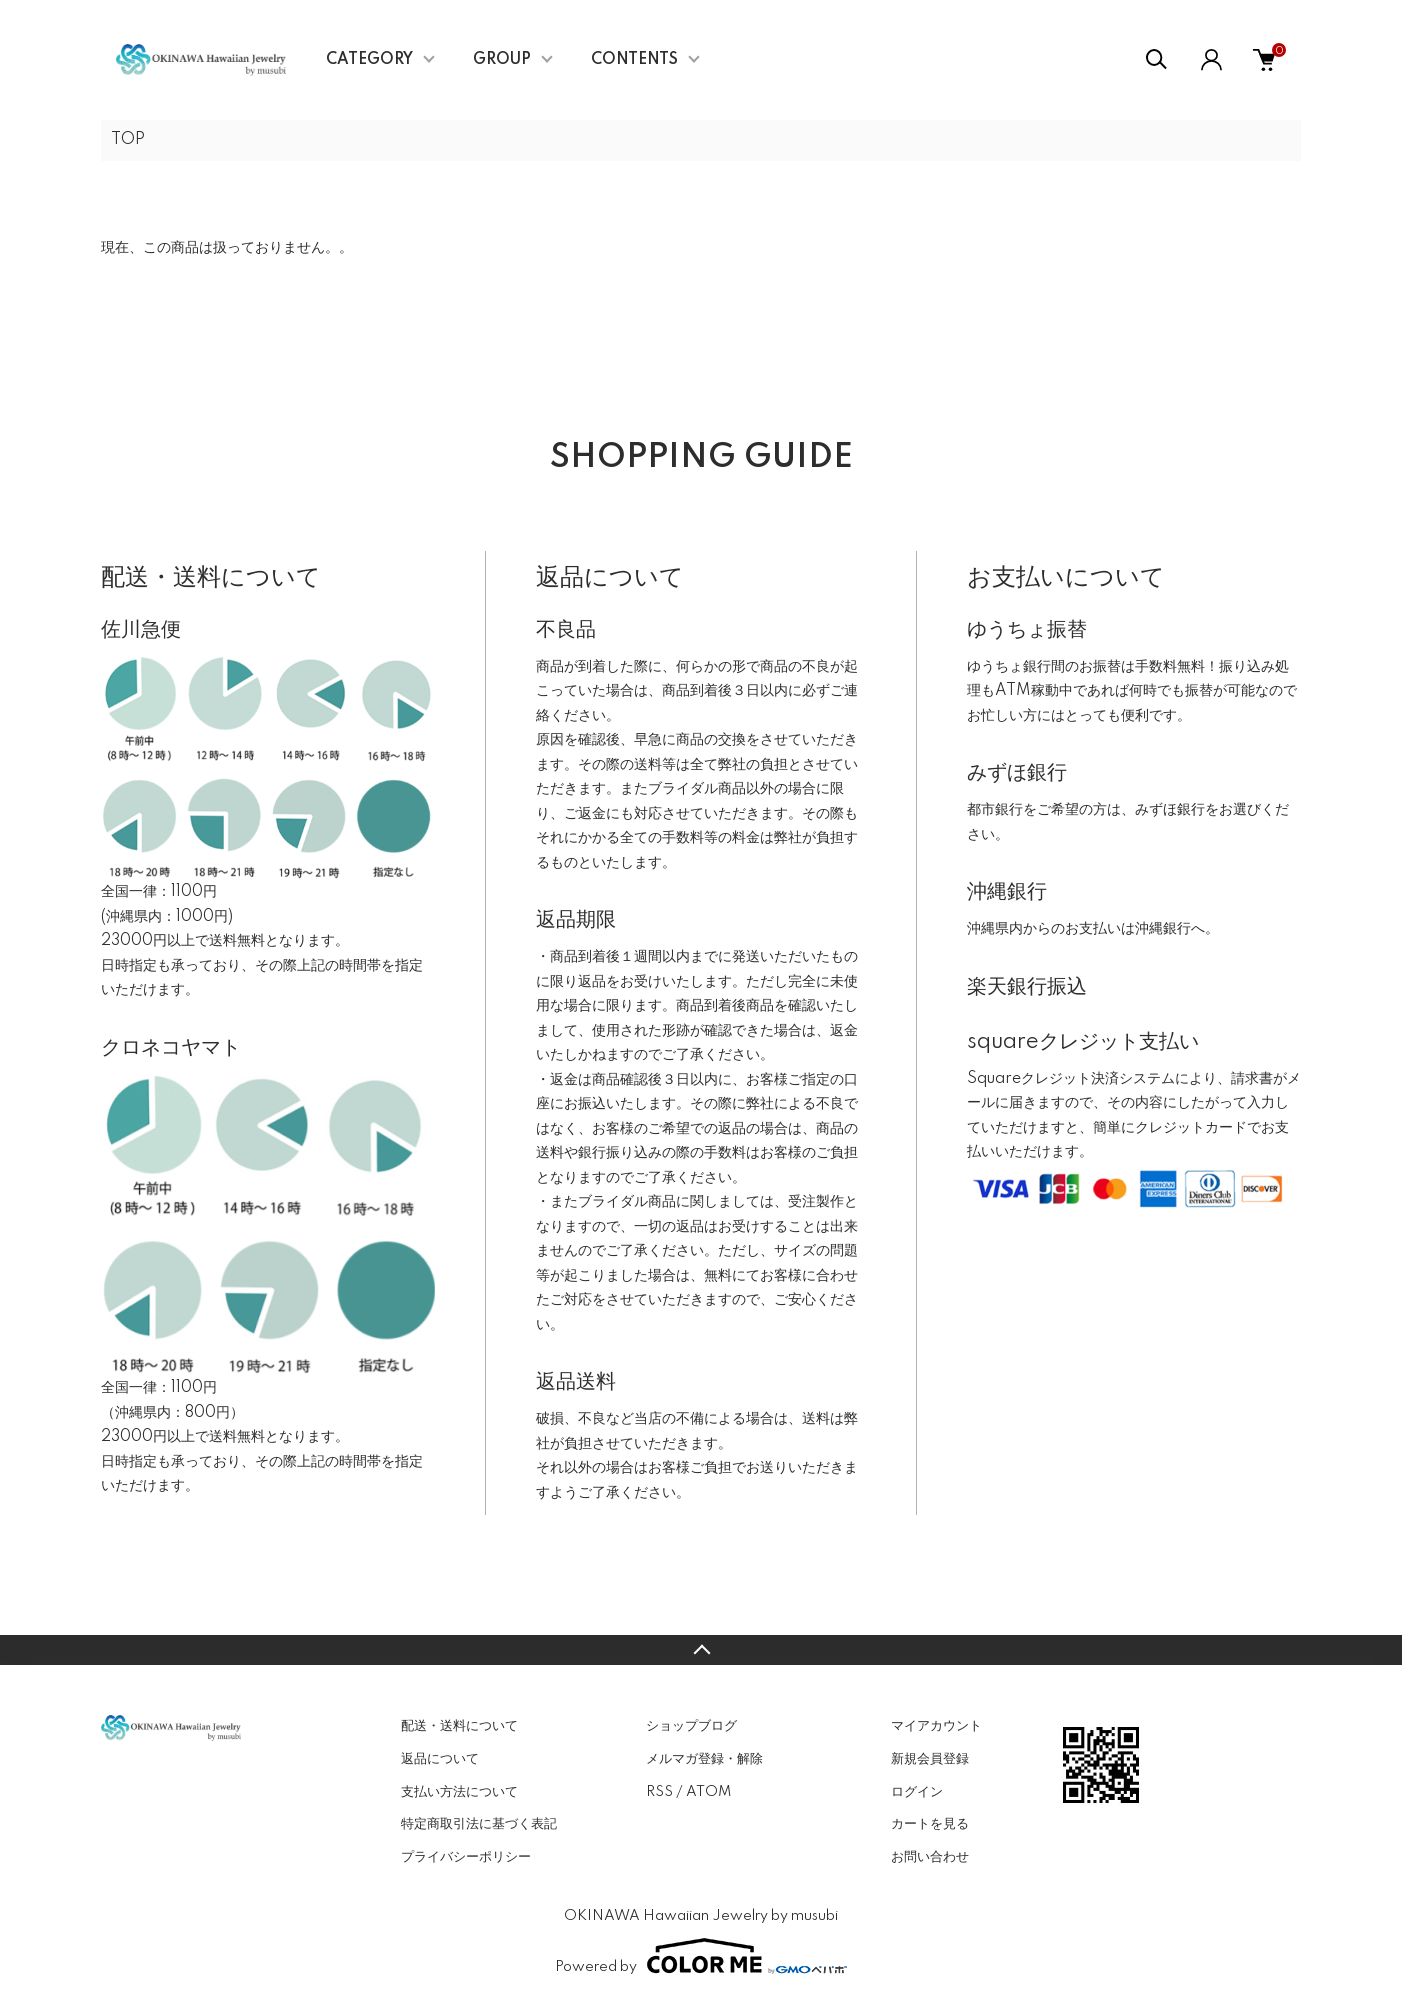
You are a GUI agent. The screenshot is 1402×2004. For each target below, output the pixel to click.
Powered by (701, 1956)
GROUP (502, 60)
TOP (128, 140)
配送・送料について (459, 1726)
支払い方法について (459, 1792)
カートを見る (930, 1824)
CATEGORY (369, 60)
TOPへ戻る (701, 1650)
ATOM (708, 1792)
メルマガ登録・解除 (704, 1759)
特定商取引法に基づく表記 (479, 1824)
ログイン (917, 1792)
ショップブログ (691, 1726)
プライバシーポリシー (466, 1857)
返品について (440, 1759)
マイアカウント (936, 1726)
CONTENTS (634, 60)
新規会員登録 (930, 1759)
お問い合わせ (930, 1857)
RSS (659, 1792)
